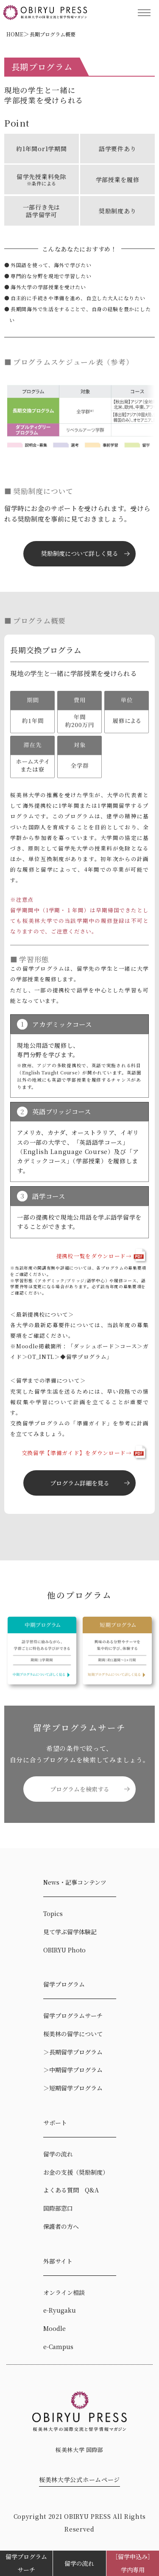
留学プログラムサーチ (26, 2563)
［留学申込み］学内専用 (132, 2563)
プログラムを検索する (79, 1789)
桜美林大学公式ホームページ (79, 2479)
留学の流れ (79, 2563)
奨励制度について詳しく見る (79, 553)
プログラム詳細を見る (79, 1483)
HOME (14, 34)
